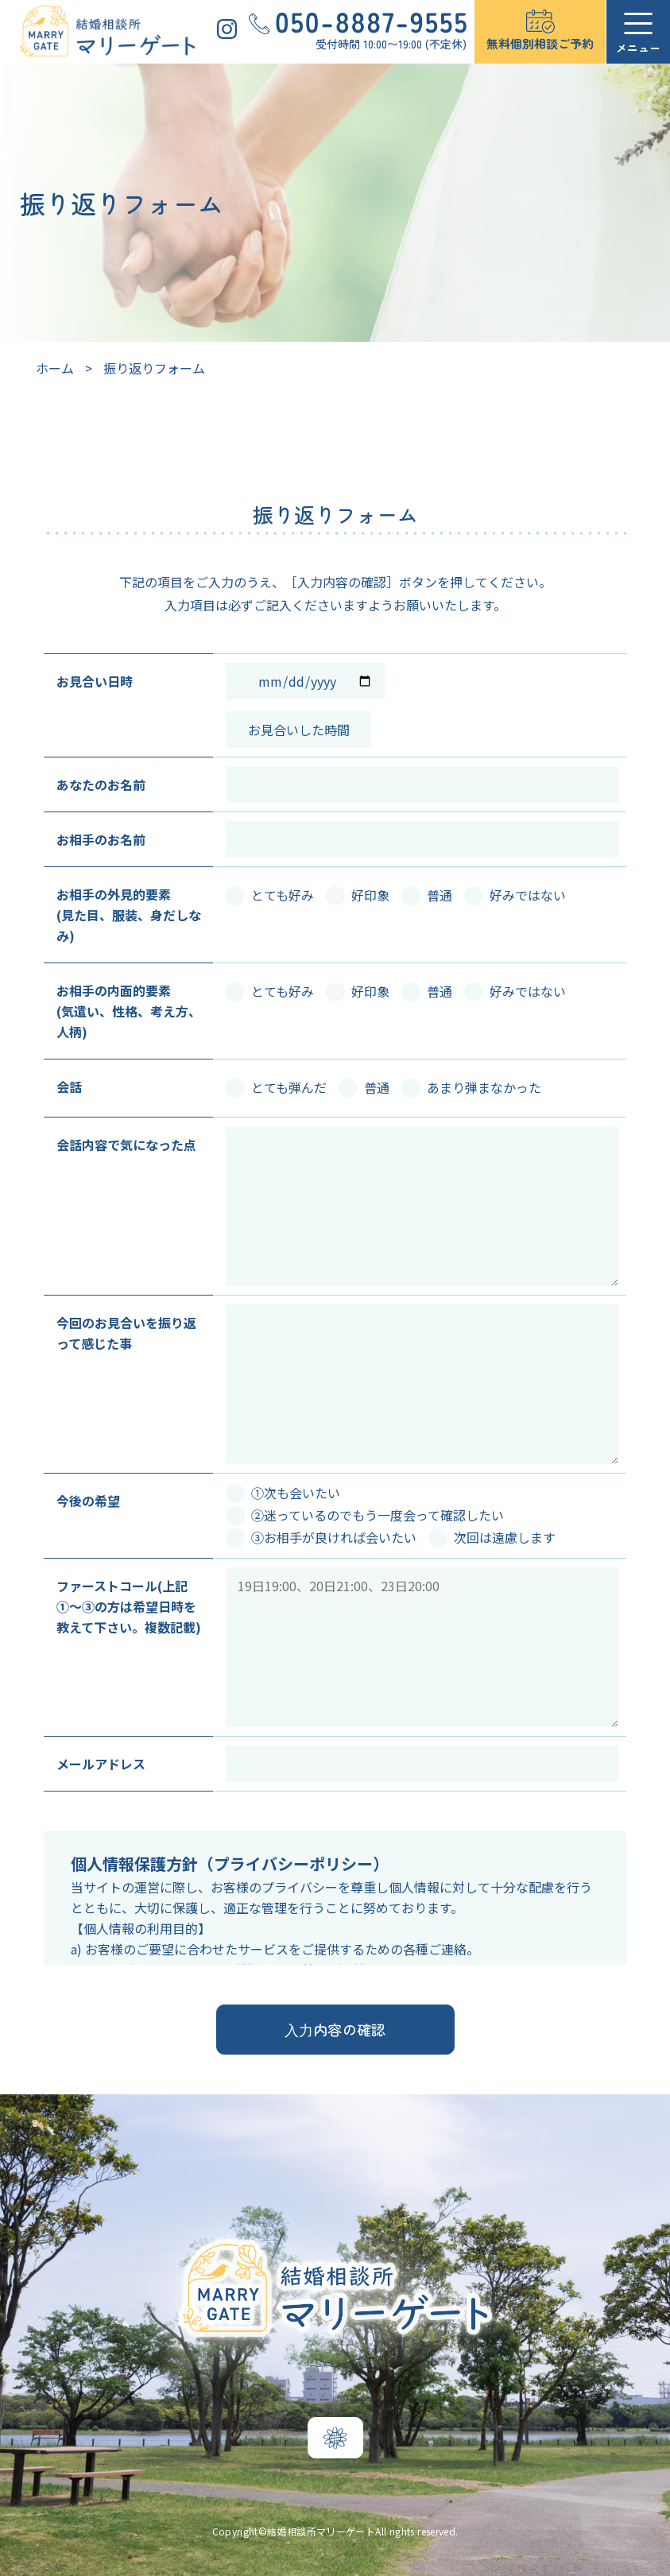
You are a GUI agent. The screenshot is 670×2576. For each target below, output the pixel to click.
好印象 (357, 895)
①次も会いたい (283, 1492)
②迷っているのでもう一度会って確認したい (365, 1514)
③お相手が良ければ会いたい (321, 1537)
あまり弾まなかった (471, 1087)
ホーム (55, 368)
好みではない (515, 895)
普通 (426, 895)
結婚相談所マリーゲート (321, 2531)
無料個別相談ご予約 (540, 43)
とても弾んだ (276, 1087)
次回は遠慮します (492, 1537)
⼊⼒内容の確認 (335, 2029)
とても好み (270, 895)
